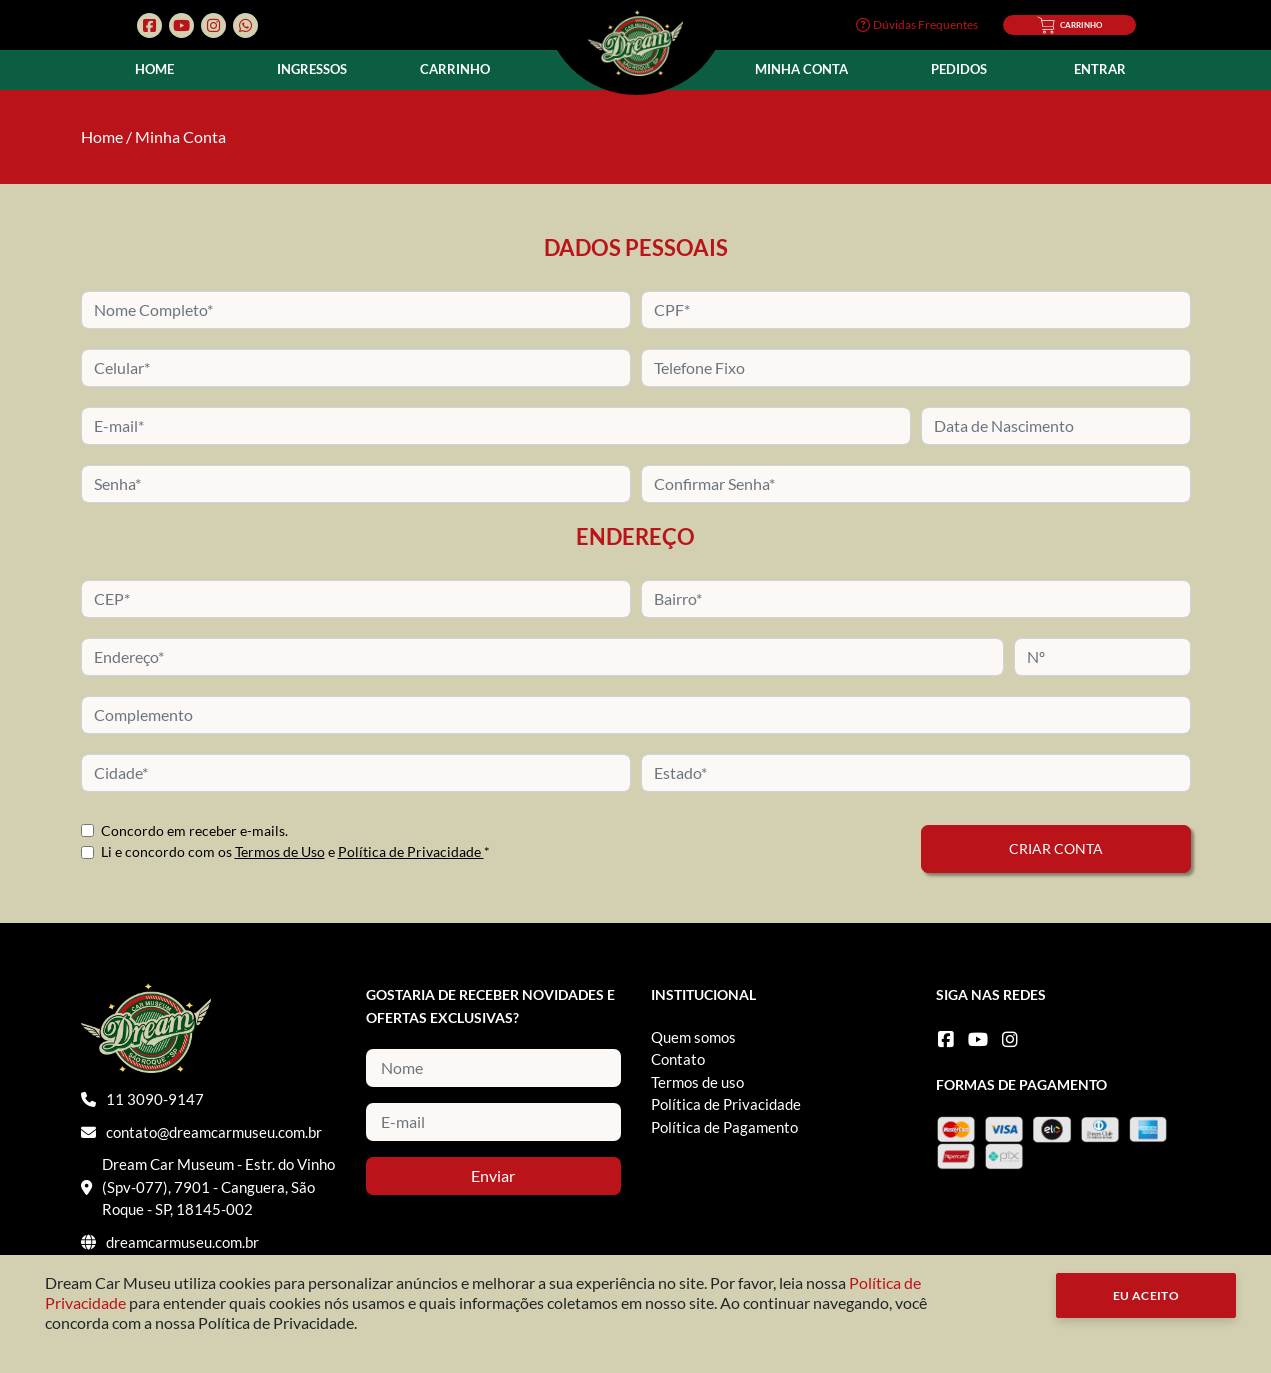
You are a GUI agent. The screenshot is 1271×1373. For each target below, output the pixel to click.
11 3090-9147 (155, 1099)
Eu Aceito (1146, 1295)
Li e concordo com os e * (295, 851)
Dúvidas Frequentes (917, 24)
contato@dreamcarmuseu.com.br (214, 1132)
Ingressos (312, 69)
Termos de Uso (280, 851)
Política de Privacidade (411, 851)
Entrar (1100, 69)
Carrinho (455, 69)
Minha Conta (801, 69)
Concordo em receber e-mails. (194, 830)
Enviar (493, 1175)
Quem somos (693, 1037)
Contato (678, 1059)
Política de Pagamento (724, 1127)
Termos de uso (697, 1082)
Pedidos (959, 69)
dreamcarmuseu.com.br (182, 1242)
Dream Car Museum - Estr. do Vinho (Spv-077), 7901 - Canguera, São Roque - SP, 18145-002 (218, 1186)
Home (154, 69)
